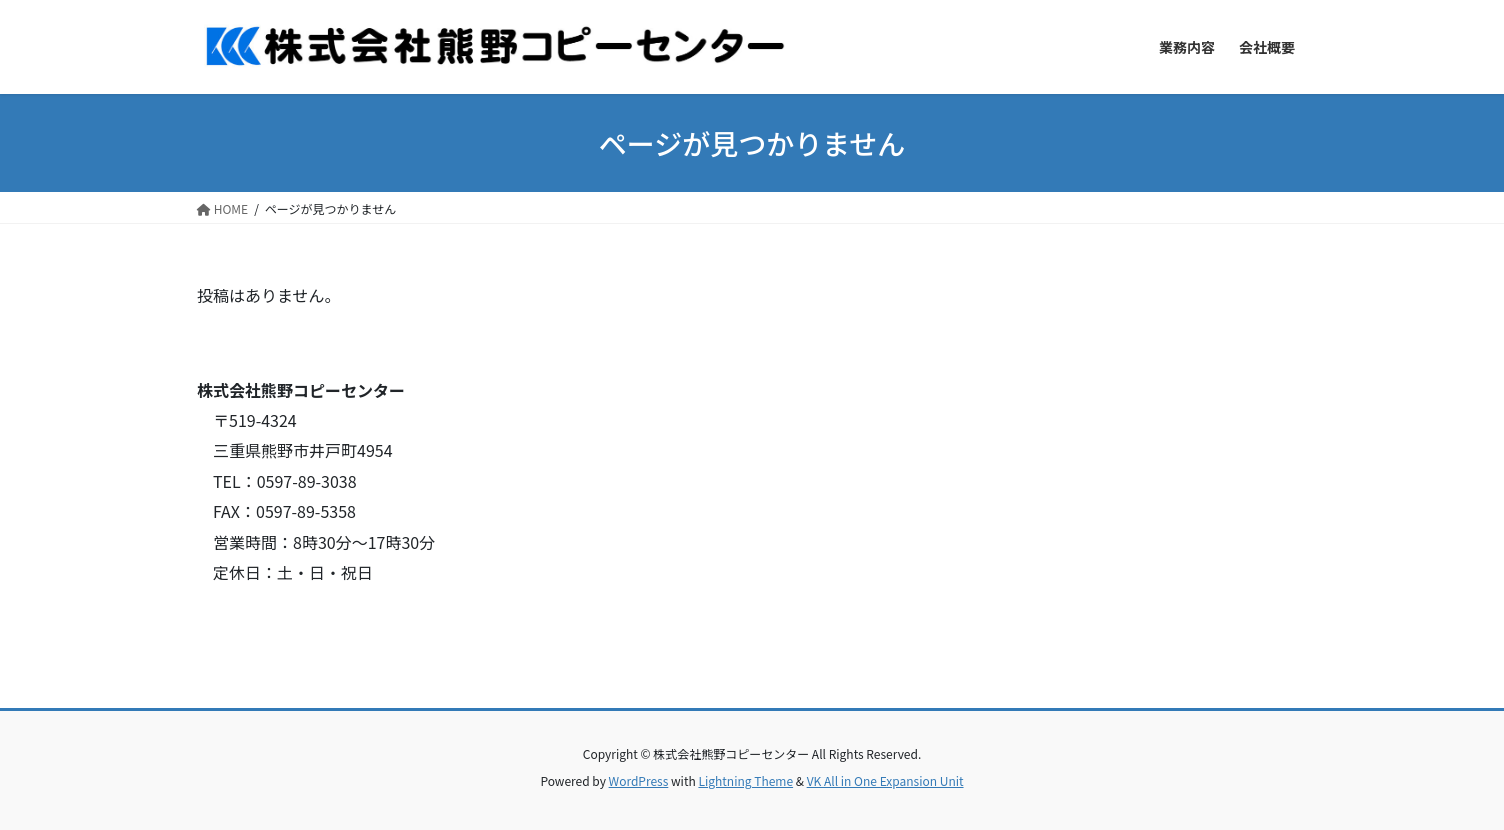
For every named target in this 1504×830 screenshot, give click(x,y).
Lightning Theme (745, 780)
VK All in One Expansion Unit (885, 780)
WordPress (639, 780)
